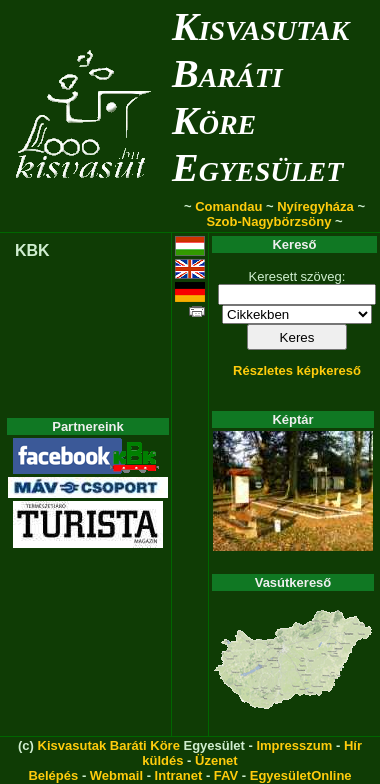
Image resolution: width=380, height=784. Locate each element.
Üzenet (216, 760)
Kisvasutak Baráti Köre (109, 745)
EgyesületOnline (301, 775)
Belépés (53, 775)
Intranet (179, 775)
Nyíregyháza (315, 206)
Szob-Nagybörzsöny (268, 221)
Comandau (228, 206)
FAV (226, 775)
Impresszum (294, 745)
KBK (32, 250)
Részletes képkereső (297, 370)
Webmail (116, 775)
